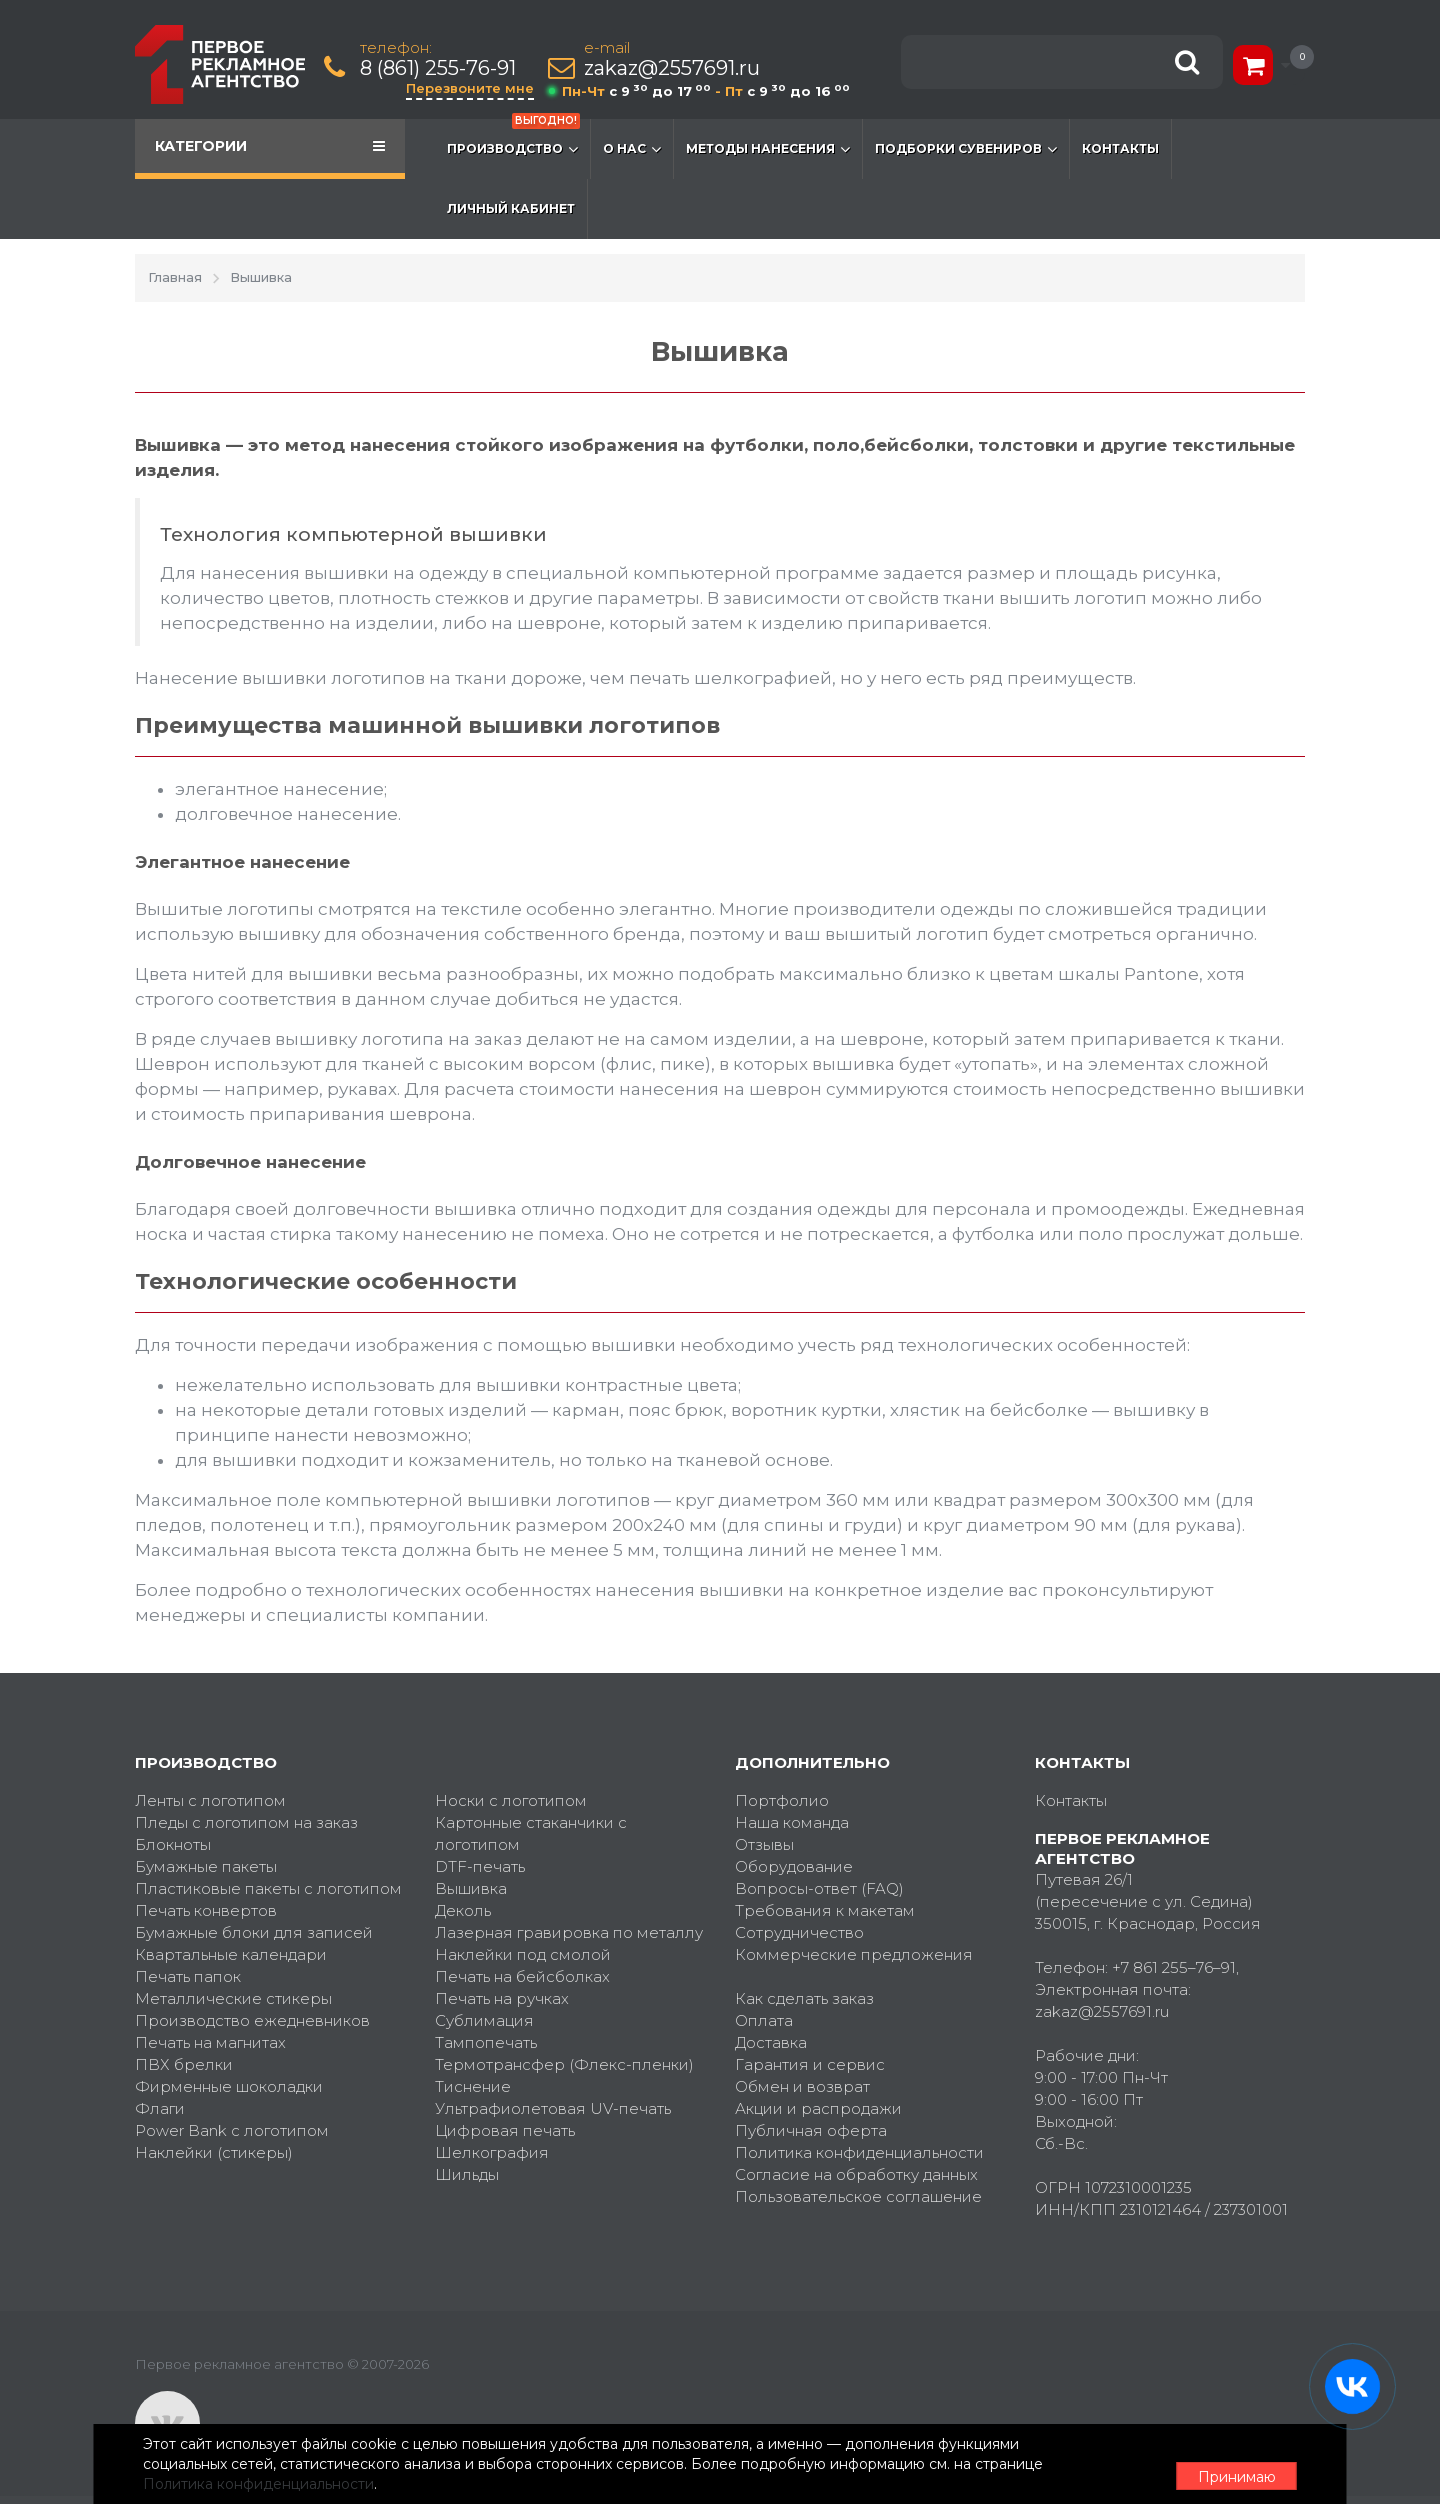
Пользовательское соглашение (858, 2196)
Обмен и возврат (802, 2086)
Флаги (160, 2108)
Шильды (467, 2174)
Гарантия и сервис (810, 2064)
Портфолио (782, 1800)
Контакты (1120, 148)
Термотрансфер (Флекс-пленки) (564, 2064)
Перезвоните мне (472, 88)
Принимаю (1195, 2465)
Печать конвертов (206, 1910)
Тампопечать (486, 2042)
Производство (513, 139)
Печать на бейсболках (522, 1976)
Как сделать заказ (804, 1998)
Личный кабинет (511, 208)
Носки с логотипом (511, 1800)
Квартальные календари (231, 1954)
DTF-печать (480, 1866)
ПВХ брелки (184, 2064)
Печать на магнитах (210, 2042)
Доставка (771, 2042)
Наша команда (792, 1822)
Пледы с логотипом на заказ (246, 1822)
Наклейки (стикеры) (214, 2152)
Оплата (764, 2020)
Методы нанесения (768, 149)
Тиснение (473, 2086)
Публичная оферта (811, 2130)
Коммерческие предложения (854, 1954)
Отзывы (764, 1844)
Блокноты (173, 1844)
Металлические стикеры (233, 1998)
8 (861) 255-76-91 (440, 68)
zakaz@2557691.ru (674, 68)
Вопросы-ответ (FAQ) (819, 1888)
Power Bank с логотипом (232, 2130)
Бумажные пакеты (206, 1866)
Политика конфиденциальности (859, 2152)
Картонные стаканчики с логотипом (531, 1833)
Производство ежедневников (252, 2020)
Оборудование (794, 1866)
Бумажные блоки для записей (254, 1932)
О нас (632, 149)
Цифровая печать (505, 2130)
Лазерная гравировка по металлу (569, 1932)
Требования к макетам (825, 1910)
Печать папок (188, 1976)
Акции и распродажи (818, 2108)
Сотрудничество (799, 1932)
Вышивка (471, 1888)
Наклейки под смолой (523, 1954)
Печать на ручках (502, 1998)
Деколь (463, 1910)
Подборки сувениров (966, 149)
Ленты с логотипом (210, 1800)
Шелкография (492, 2152)
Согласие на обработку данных (856, 2174)
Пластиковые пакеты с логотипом (268, 1888)
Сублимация (484, 2020)
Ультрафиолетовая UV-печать (553, 2108)
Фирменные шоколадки (229, 2086)
